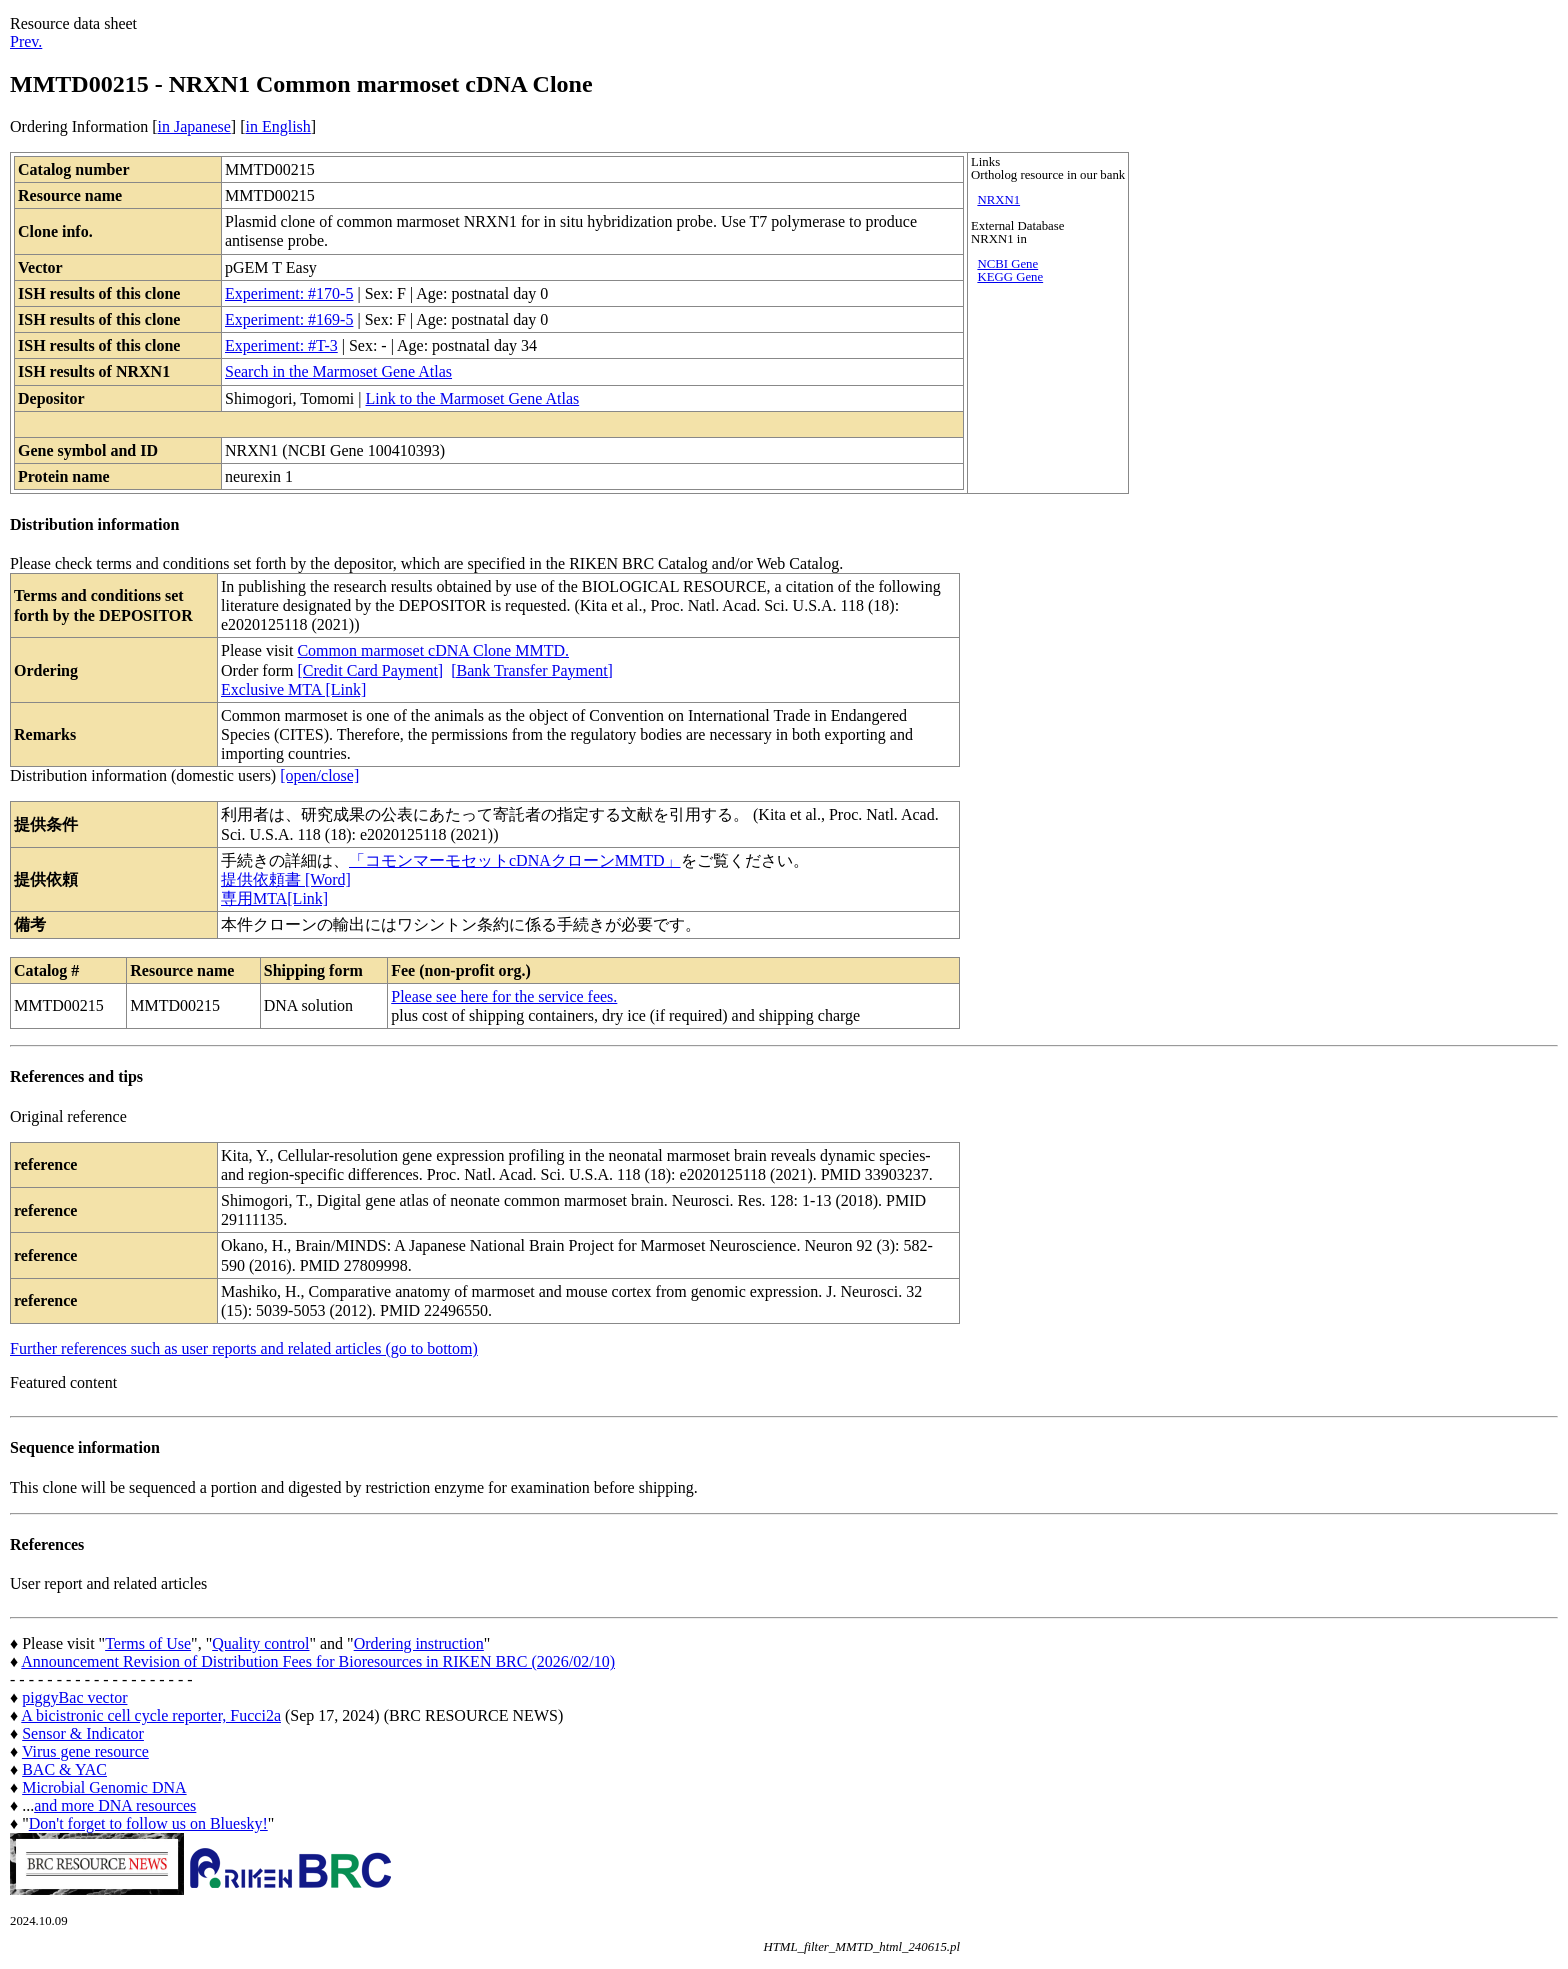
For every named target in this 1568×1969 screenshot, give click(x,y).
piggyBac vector (74, 1697)
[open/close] (319, 775)
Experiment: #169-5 (289, 319)
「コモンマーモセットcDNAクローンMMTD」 (515, 860)
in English (277, 126)
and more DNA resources (115, 1805)
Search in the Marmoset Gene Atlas (338, 371)
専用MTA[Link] (274, 898)
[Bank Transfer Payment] (532, 670)
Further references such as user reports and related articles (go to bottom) (244, 1348)
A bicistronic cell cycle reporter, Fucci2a (151, 1715)
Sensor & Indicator (83, 1733)
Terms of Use (148, 1643)
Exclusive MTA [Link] (293, 689)
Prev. (26, 41)
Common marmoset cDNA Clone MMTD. (433, 650)
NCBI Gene (1007, 264)
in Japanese (194, 126)
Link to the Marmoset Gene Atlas (472, 398)
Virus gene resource (85, 1751)
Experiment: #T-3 (281, 345)
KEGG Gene (1010, 277)
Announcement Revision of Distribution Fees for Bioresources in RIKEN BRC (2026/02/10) (318, 1661)
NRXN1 (998, 200)
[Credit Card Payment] (370, 670)
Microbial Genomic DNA (104, 1787)
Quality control (260, 1643)
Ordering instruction (419, 1643)
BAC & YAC (64, 1769)
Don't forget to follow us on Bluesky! (148, 1823)
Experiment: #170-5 (289, 293)
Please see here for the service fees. (504, 996)
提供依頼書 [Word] (286, 879)
